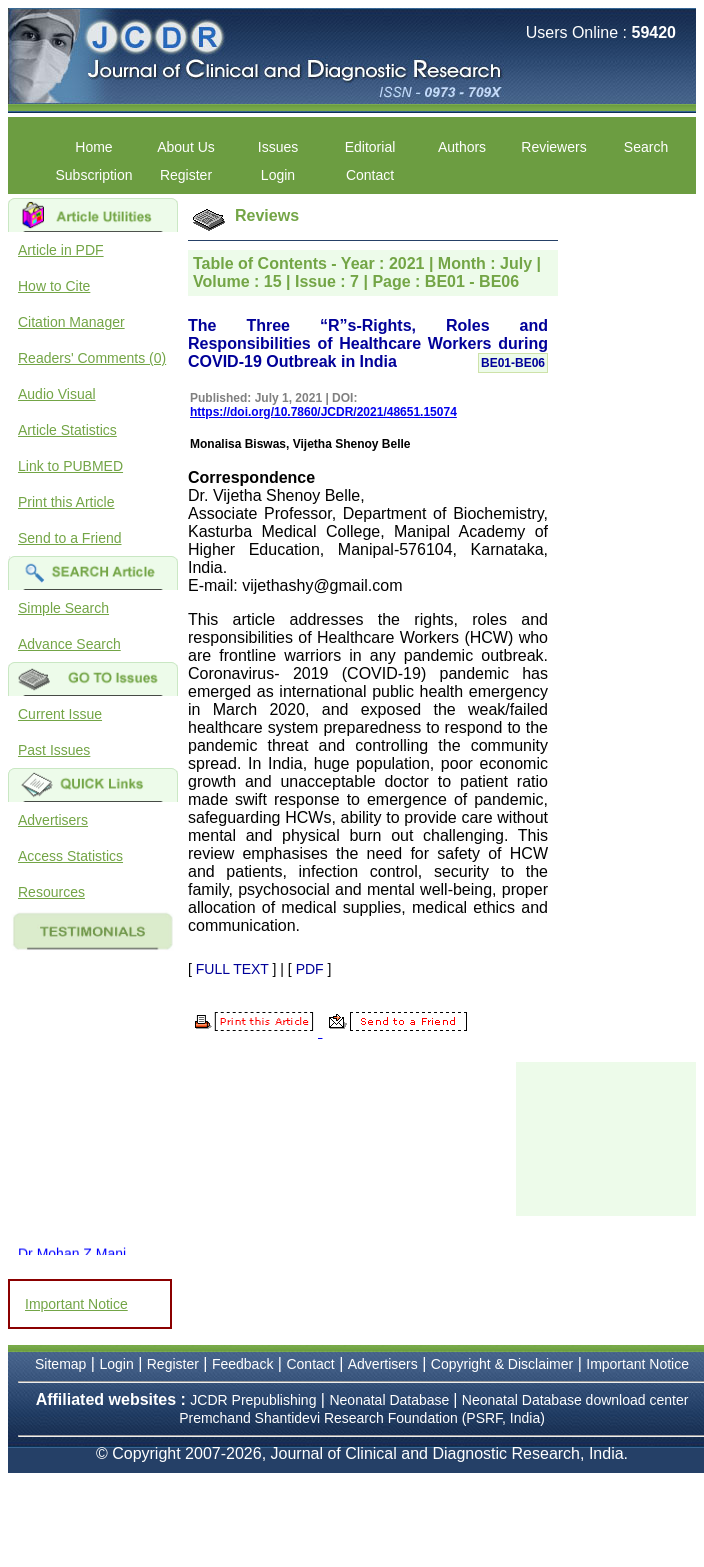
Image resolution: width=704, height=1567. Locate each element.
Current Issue (60, 714)
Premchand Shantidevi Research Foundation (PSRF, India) (362, 1418)
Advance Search (69, 644)
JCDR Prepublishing (253, 1400)
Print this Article (66, 502)
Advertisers (53, 820)
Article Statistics (67, 430)
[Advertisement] (610, 1137)
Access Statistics (70, 856)
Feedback (242, 1364)
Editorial (370, 147)
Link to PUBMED (70, 466)
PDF (310, 969)
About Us (186, 147)
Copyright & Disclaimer (502, 1364)
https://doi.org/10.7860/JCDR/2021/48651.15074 (323, 412)
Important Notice (76, 1304)
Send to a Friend (70, 538)
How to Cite (54, 286)
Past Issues (54, 750)
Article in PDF (61, 250)
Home (93, 147)
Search (646, 147)
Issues (278, 147)
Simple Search (63, 608)
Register (186, 175)
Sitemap (60, 1364)
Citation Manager (71, 322)
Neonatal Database (391, 1400)
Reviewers (553, 147)
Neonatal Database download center (575, 1400)
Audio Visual (57, 394)
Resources (51, 892)
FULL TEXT (232, 969)
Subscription (93, 175)
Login (278, 175)
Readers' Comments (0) (92, 358)
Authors (462, 147)
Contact (370, 175)
